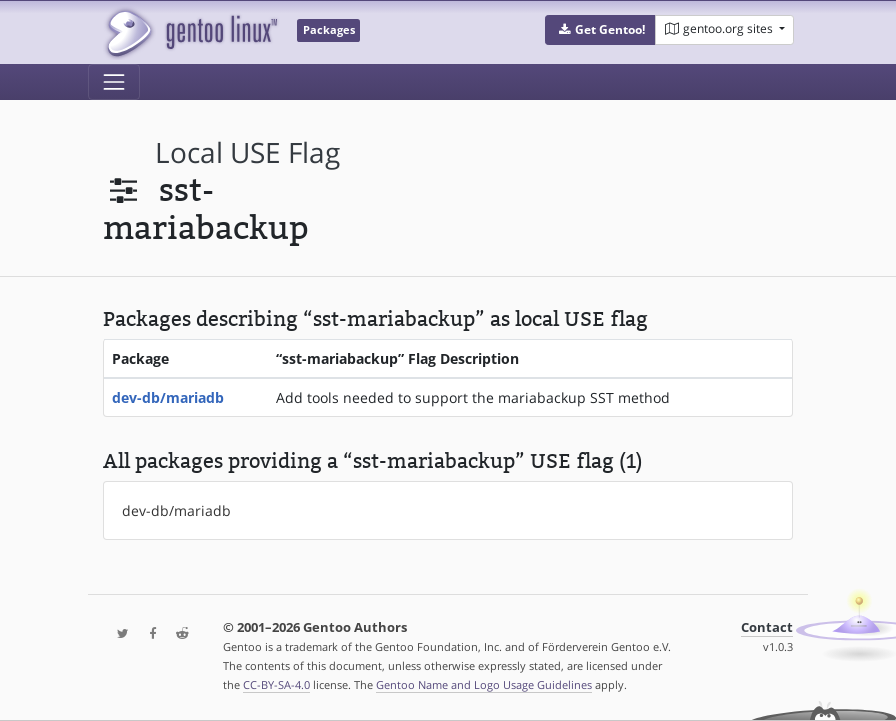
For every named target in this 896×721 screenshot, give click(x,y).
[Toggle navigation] (114, 82)
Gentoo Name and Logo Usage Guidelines (484, 684)
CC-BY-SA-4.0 (276, 684)
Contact (767, 627)
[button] (600, 30)
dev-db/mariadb (168, 397)
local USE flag (247, 152)
